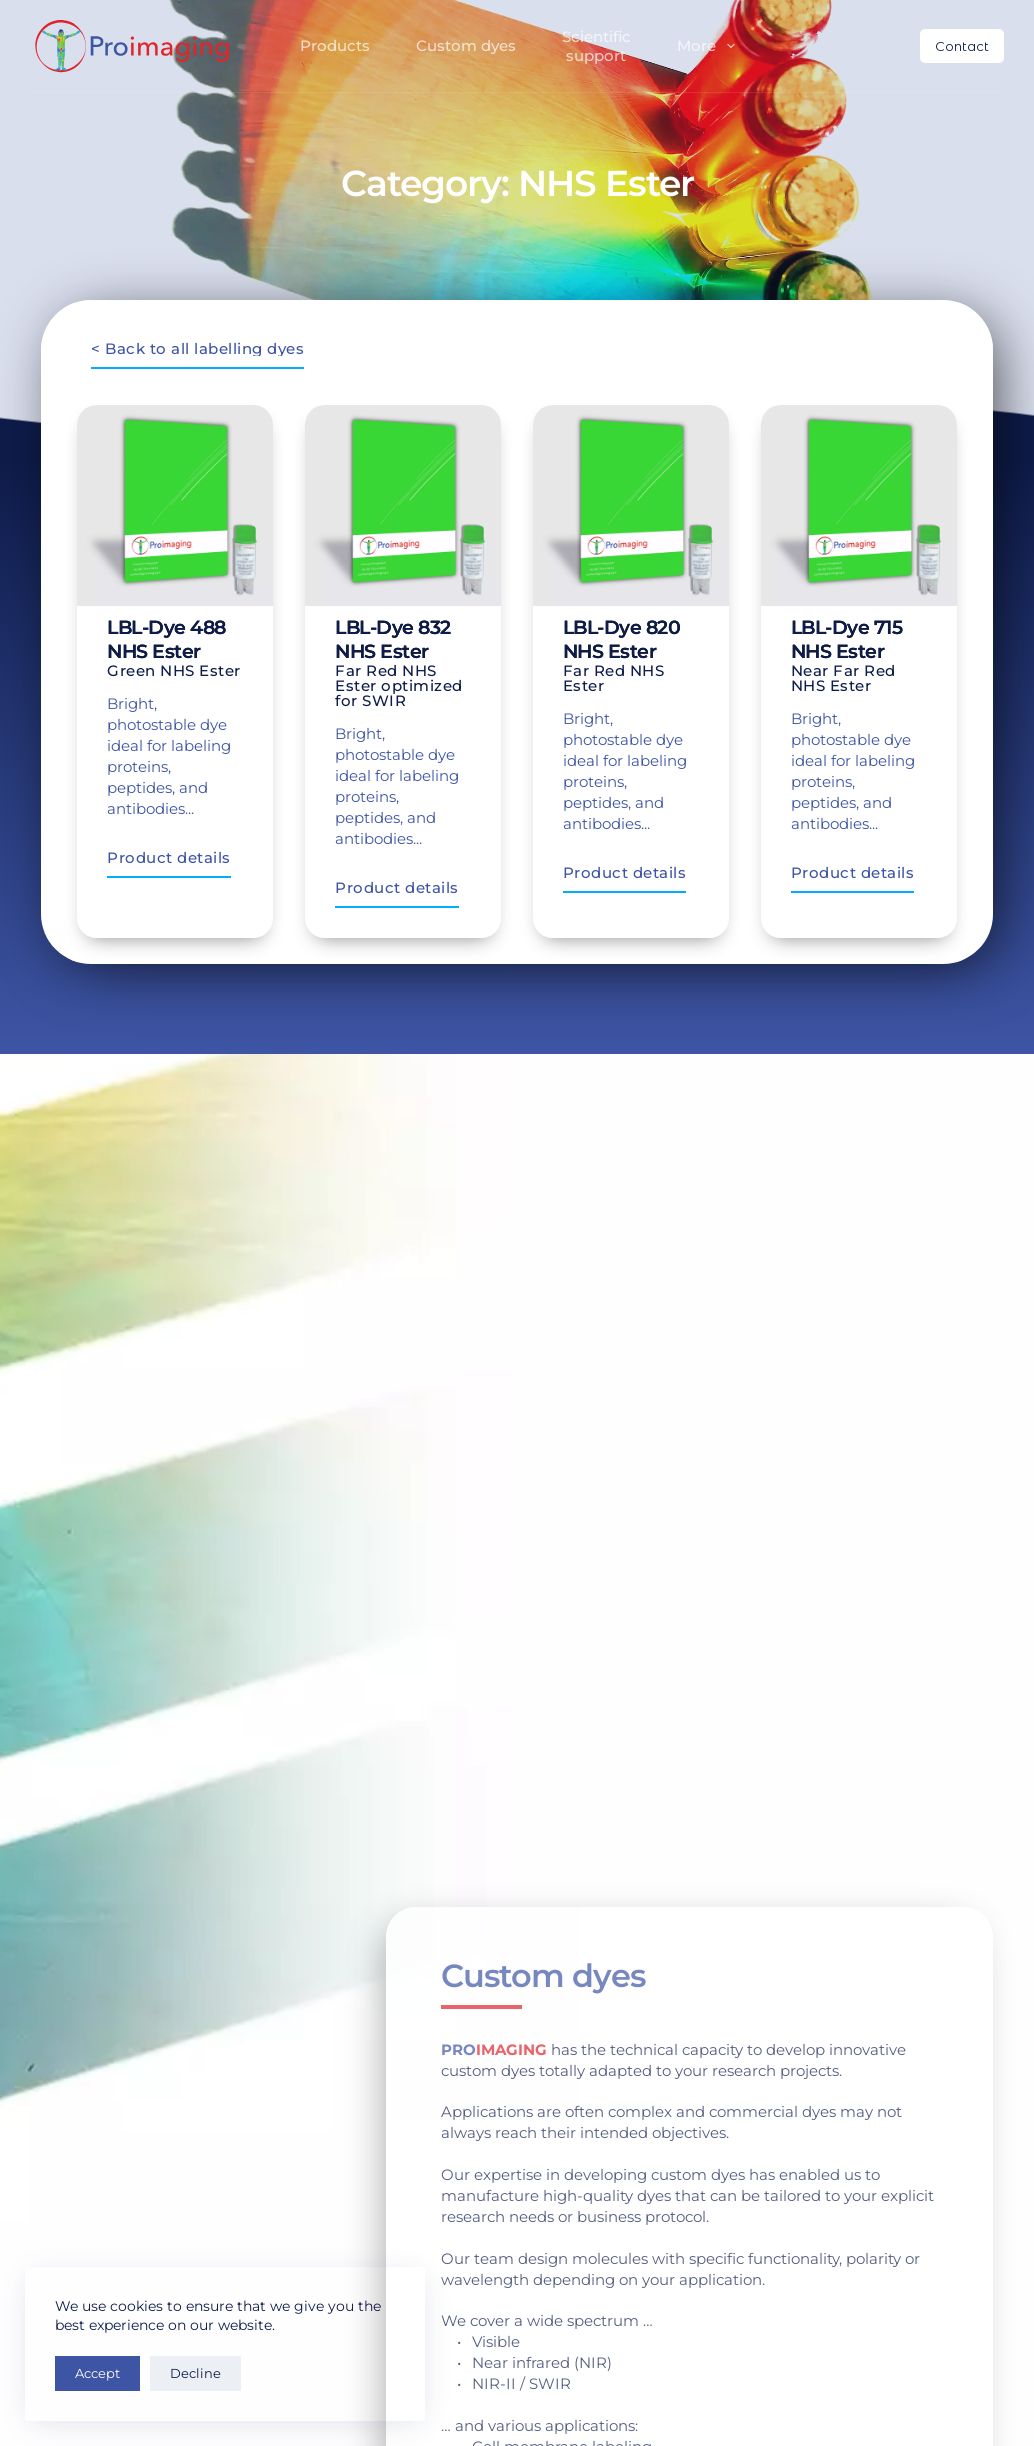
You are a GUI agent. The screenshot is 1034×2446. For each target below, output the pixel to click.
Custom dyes (466, 45)
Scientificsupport (596, 46)
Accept (97, 2373)
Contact (962, 46)
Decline (195, 2373)
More (710, 46)
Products (335, 45)
